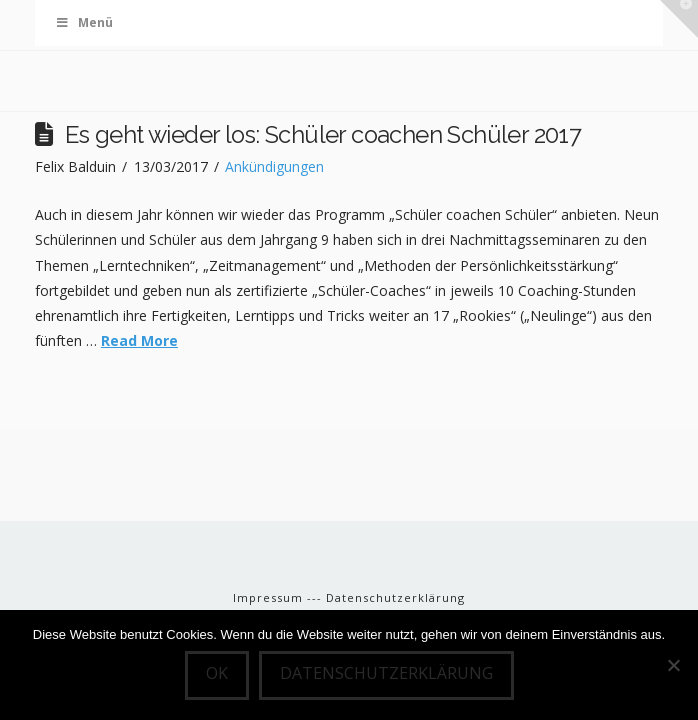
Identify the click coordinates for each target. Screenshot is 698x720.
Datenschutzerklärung (395, 597)
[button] (679, 19)
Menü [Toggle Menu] (84, 22)
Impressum (270, 597)
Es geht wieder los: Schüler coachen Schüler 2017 (323, 135)
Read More (139, 340)
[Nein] (673, 665)
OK (217, 673)
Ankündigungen (274, 166)
